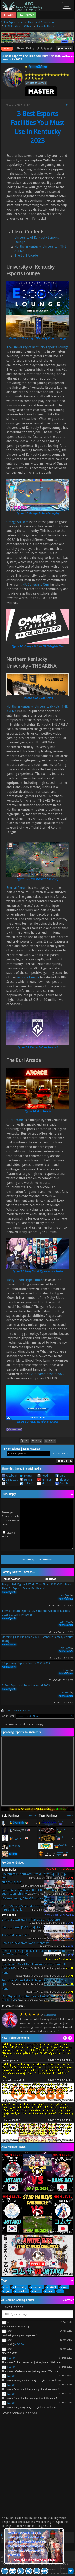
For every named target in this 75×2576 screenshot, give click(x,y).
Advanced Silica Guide (15, 1935)
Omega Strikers (17, 522)
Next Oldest (12, 1448)
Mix (41, 1483)
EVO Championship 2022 (46, 1374)
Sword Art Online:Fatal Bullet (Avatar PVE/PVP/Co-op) (34, 1982)
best (50, 2291)
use (65, 2287)
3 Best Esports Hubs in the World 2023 (26, 1685)
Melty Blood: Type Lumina (25, 1280)
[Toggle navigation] (66, 5)
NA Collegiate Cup (35, 584)
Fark (6, 1483)
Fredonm (14, 1846)
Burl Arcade (15, 1120)
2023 (53, 2287)
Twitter (26, 1475)
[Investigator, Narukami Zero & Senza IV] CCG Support (34, 1875)
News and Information (41, 22)
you (8, 2291)
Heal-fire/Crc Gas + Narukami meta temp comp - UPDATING (34, 1966)
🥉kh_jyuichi (16, 1838)
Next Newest (31, 1448)
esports (37, 2287)
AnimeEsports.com (12, 22)
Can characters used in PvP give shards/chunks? (32, 1919)
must (37, 2291)
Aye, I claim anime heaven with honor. (35, 2559)
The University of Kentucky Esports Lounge (37, 347)
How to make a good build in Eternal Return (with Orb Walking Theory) (33, 1952)
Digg (60, 1475)
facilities (22, 2291)
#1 (67, 105)
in (7, 2287)
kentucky (20, 2287)
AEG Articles (12, 26)
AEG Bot (19, 2344)
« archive (68, 2300)
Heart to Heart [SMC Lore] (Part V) (23, 1927)
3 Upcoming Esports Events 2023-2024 (26, 1663)
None (5, 1972)
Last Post (7, 48)
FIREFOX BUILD (12, 1882)
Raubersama (50, 2014)
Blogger (62, 1479)
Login (9, 15)
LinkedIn (27, 1483)
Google (61, 1483)
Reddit (43, 1475)
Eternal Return (16, 888)
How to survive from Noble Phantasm (25, 1943)
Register (27, 15)
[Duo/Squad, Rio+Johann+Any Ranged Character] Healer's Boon (33, 1998)
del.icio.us (10, 1479)
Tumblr (26, 1479)
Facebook (9, 1475)
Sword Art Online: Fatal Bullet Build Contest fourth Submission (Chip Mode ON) (34, 1892)
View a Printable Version (18, 1710)
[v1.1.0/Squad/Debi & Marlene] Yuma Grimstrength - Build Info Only (34, 1908)
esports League (28, 977)
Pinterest (44, 1479)
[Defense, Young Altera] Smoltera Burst (26, 1898)
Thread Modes (66, 56)
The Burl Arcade (26, 255)
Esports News (45, 26)
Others (28, 26)
